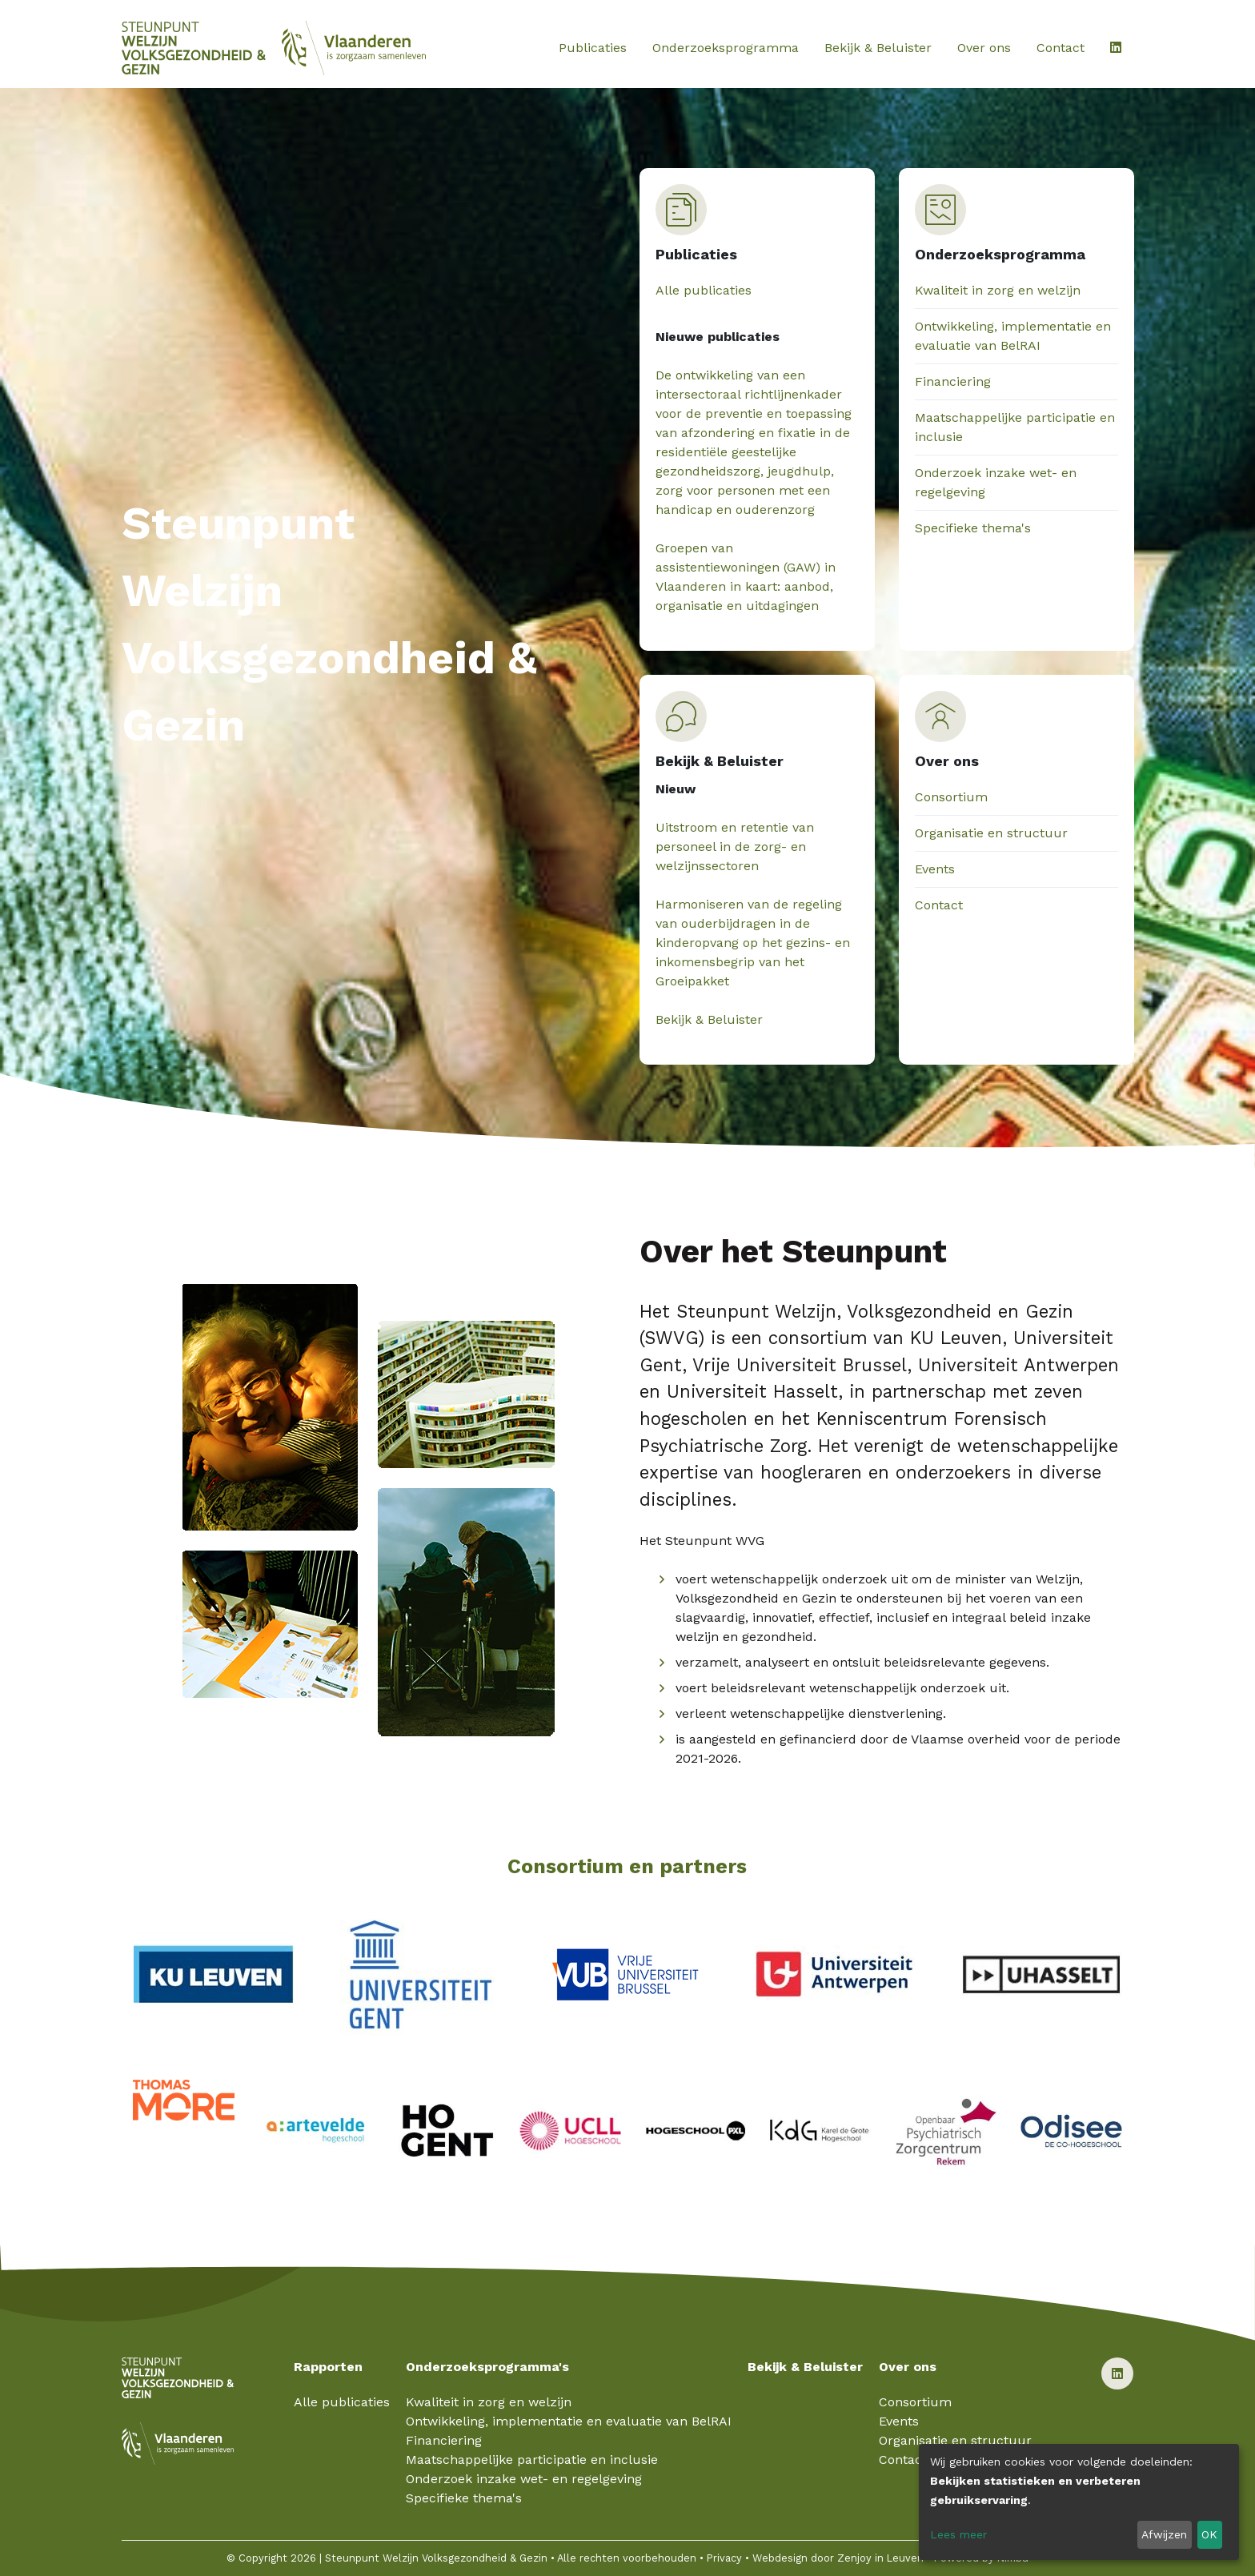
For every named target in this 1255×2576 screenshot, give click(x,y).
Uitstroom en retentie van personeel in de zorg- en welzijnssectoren (735, 846)
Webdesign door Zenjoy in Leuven (838, 2558)
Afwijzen (1164, 2534)
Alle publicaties (704, 290)
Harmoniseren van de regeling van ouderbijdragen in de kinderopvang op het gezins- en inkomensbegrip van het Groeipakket (753, 943)
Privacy (724, 2558)
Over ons (984, 47)
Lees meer (958, 2534)
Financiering (953, 381)
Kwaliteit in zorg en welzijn (998, 290)
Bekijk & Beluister (878, 47)
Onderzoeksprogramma (725, 47)
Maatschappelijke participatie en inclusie (532, 2459)
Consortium (951, 796)
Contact (1060, 47)
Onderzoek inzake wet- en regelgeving (524, 2478)
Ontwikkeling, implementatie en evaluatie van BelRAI (569, 2421)
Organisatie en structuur (991, 833)
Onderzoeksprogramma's (487, 2366)
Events (935, 869)
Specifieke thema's (973, 528)
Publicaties (593, 47)
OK (1209, 2534)
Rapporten (328, 2366)
